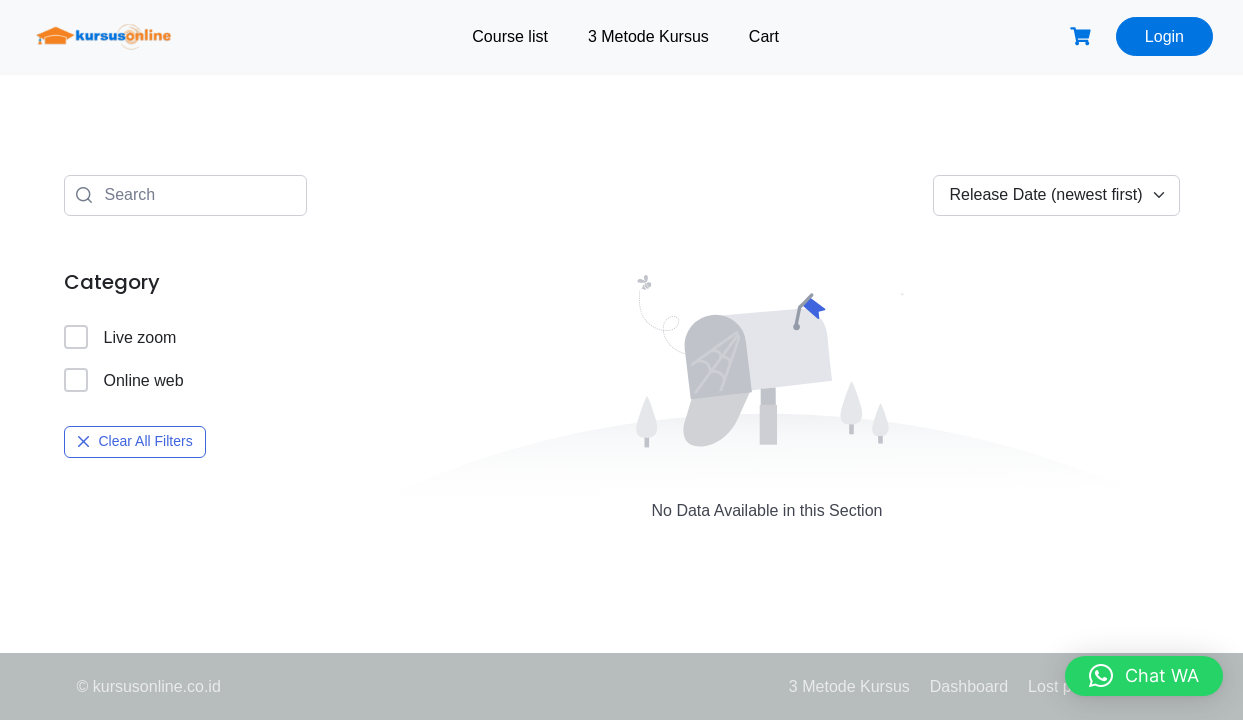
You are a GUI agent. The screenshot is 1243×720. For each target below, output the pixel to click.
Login (1164, 36)
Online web (124, 380)
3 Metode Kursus (648, 36)
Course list (510, 36)
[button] (1144, 676)
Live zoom (120, 337)
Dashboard (969, 686)
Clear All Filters (135, 441)
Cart (764, 36)
